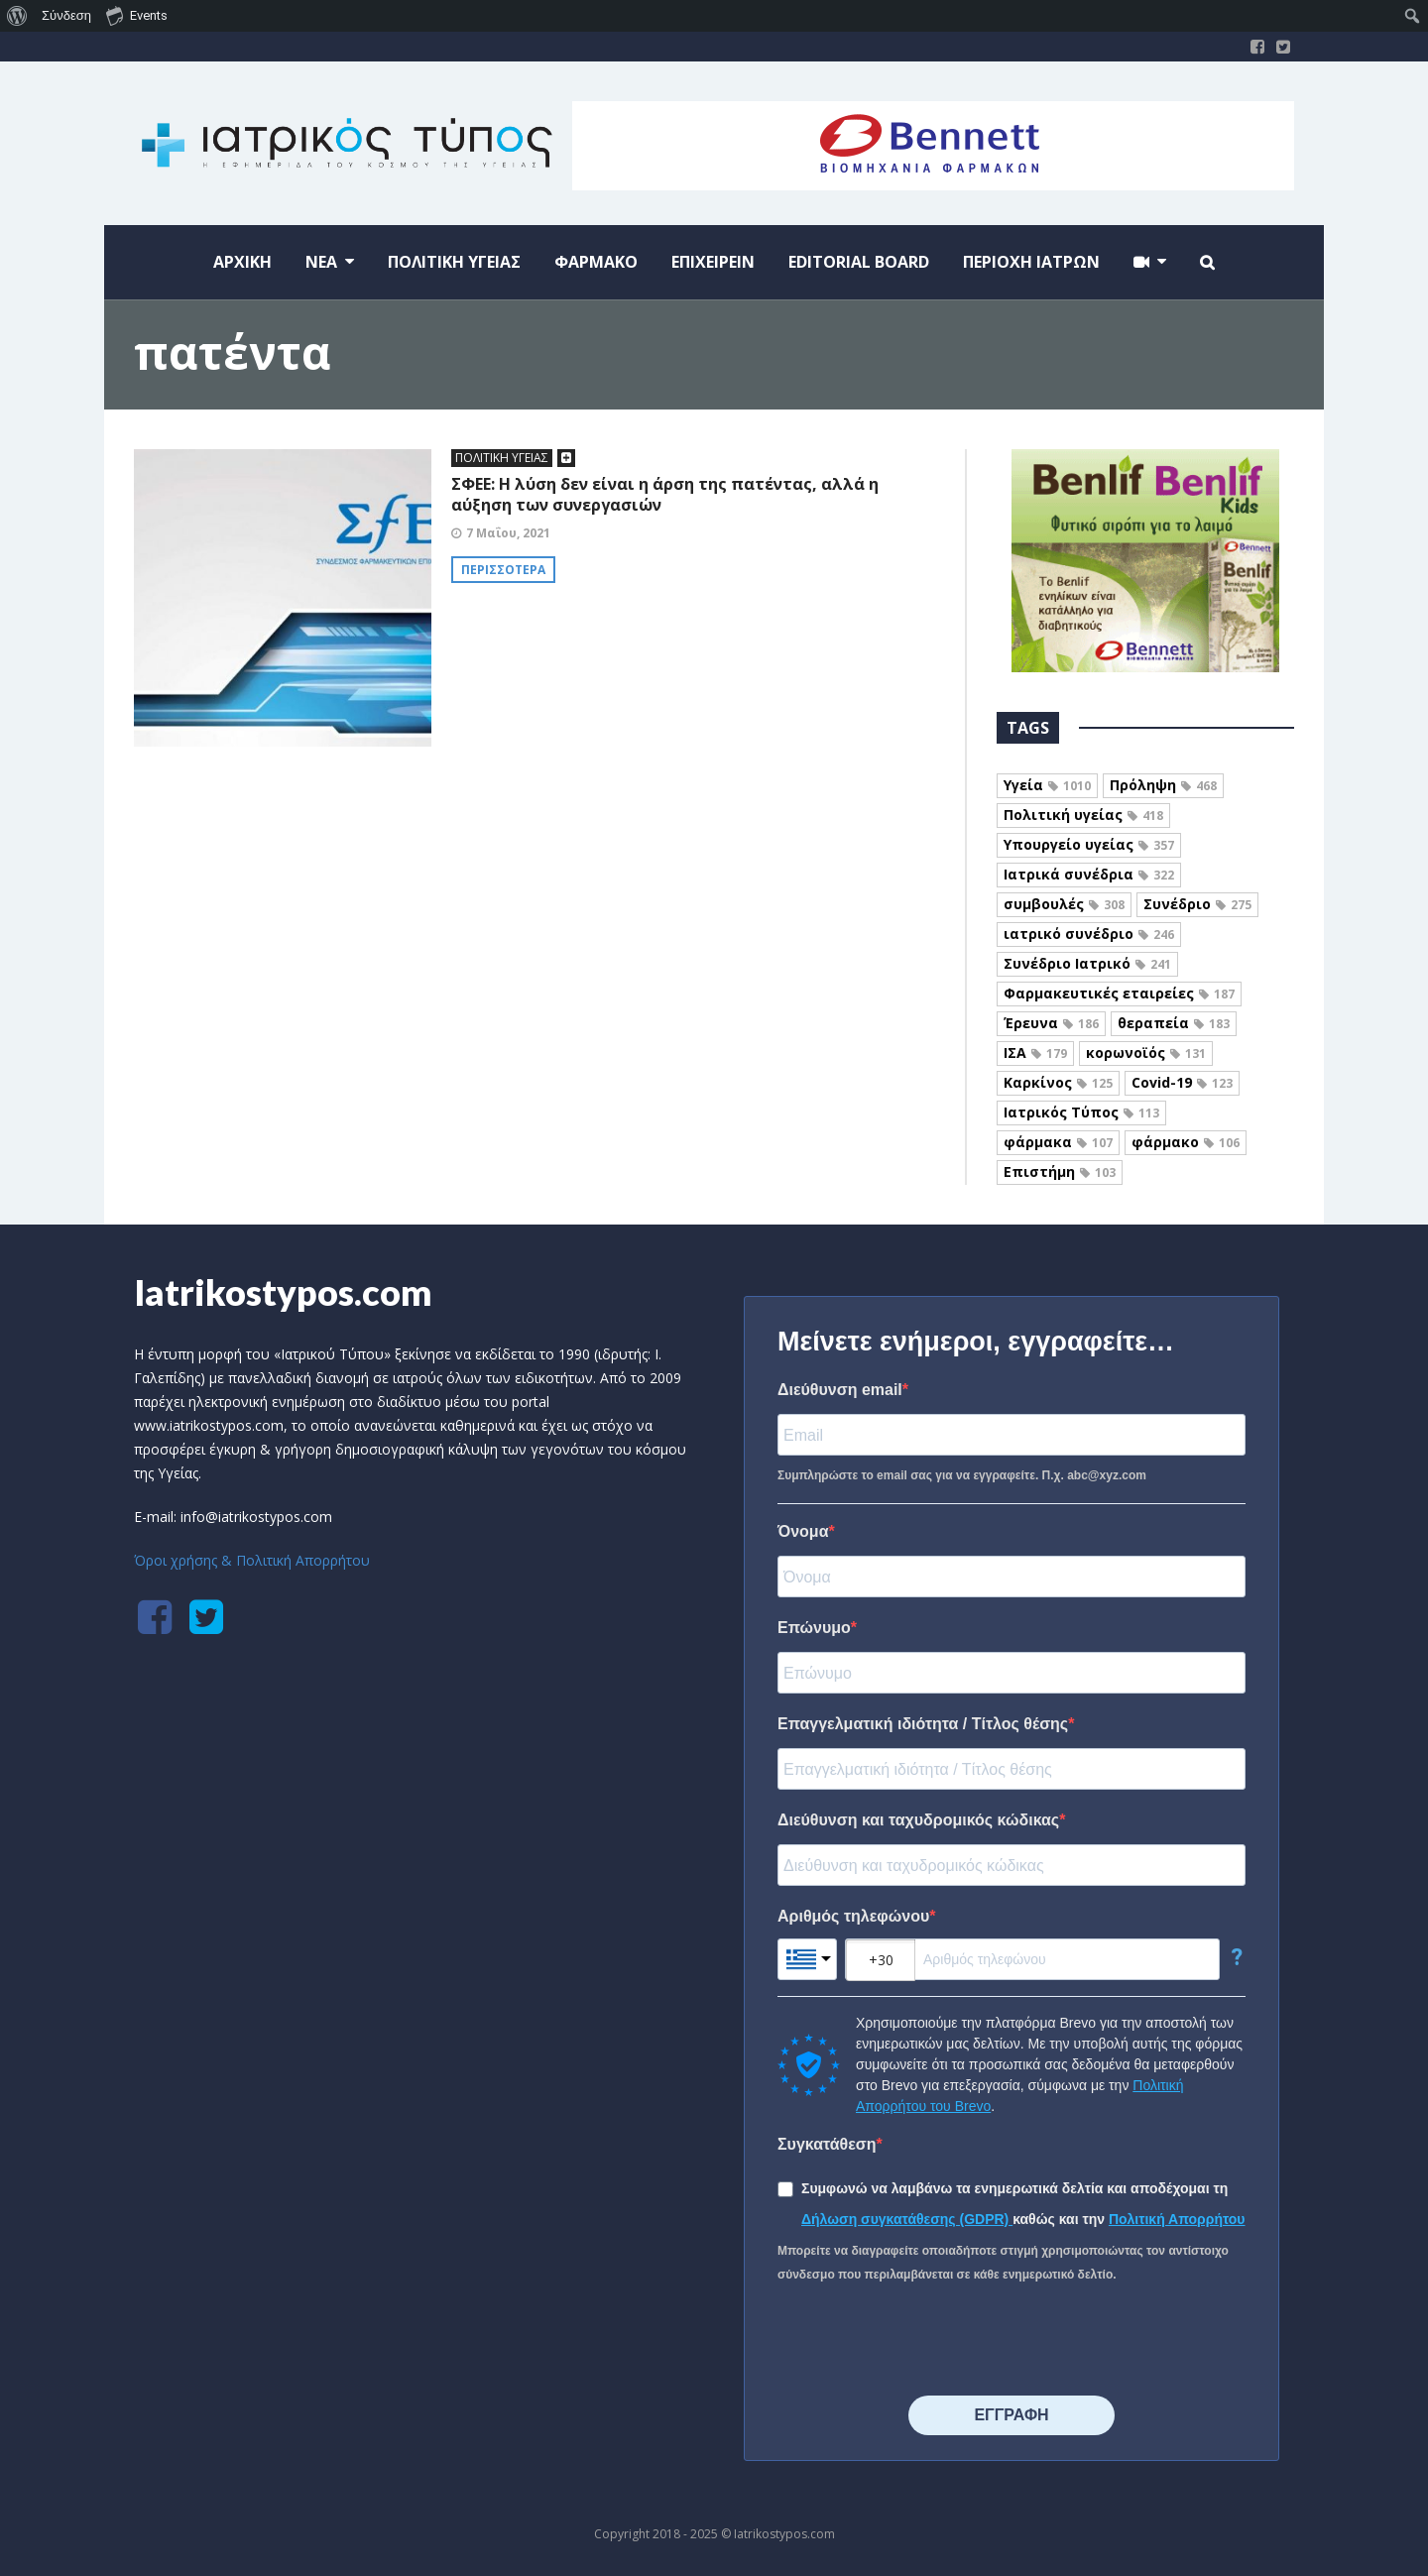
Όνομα (803, 1531)
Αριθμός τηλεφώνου (853, 1916)
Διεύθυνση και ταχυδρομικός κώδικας (918, 1820)
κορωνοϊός (1146, 1052)
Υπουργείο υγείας (1089, 844)
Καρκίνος (1058, 1082)
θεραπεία (1174, 1022)
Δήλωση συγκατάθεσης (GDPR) (906, 2219)
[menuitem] (17, 16)
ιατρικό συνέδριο (1089, 933)
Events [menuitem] (137, 15)
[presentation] (928, 2341)
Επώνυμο (814, 1627)
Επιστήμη (1060, 1171)
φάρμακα (1058, 1141)
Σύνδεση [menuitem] (66, 15)
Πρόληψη (1163, 784)
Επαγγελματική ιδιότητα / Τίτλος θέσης (922, 1723)
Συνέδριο (1197, 903)
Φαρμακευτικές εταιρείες (1119, 993)
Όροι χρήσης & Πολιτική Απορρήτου (252, 1560)
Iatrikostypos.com (283, 1292)
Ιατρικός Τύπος (1081, 1112)
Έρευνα (1051, 1022)
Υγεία (1047, 784)
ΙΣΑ (1035, 1052)
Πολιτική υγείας (1083, 814)
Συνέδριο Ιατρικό (1087, 963)
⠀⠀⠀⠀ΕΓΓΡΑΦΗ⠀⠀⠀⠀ (1011, 2414)
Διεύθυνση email (839, 1389)
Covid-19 (1182, 1082)
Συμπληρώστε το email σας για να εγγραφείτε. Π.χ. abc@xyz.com (961, 1475)
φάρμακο (1185, 1141)
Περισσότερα (503, 569)
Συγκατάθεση (827, 2144)
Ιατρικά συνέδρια (1089, 874)
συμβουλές (1064, 903)
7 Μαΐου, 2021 (508, 533)
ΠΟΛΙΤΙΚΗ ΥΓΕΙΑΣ (501, 457)
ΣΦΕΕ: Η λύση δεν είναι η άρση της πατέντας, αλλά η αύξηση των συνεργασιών (665, 494)
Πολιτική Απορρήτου (1177, 2219)
